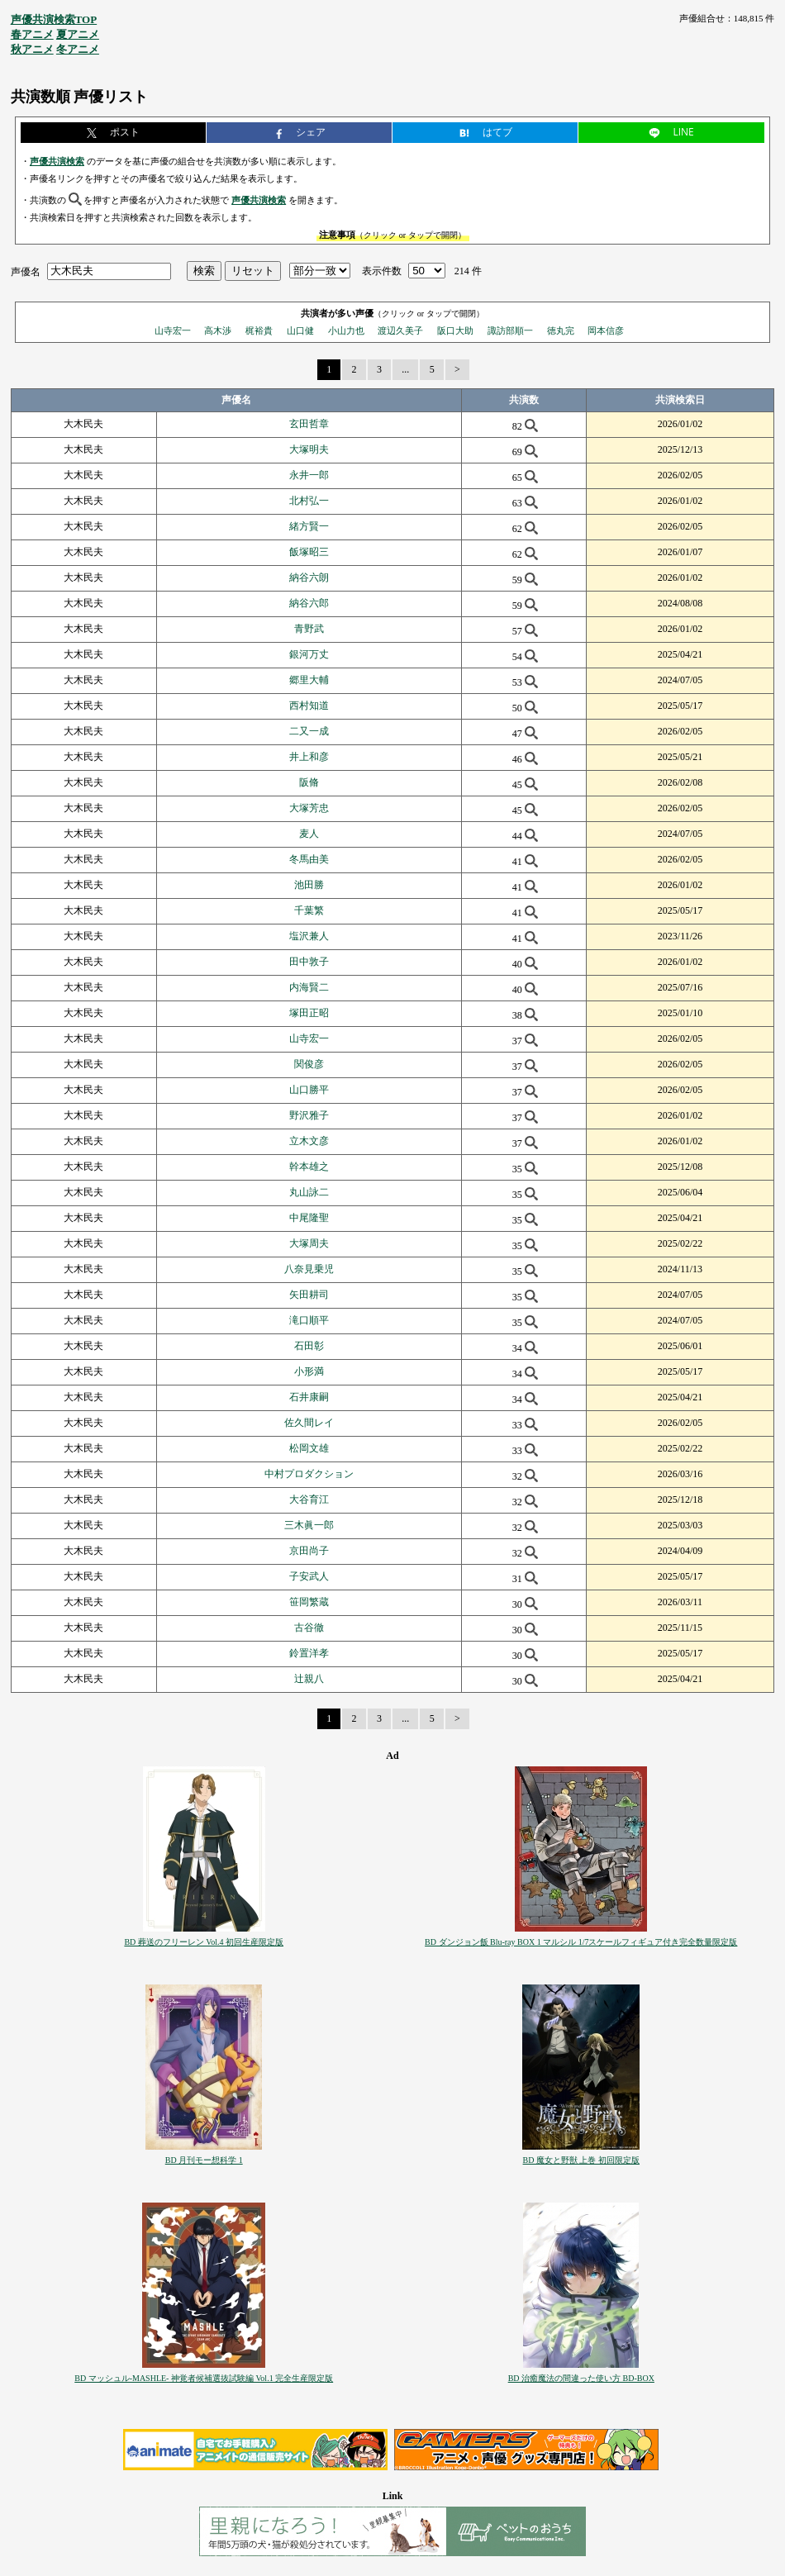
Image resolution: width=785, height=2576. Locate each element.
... (405, 369)
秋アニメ (32, 49)
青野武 (309, 628)
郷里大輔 (309, 680)
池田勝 (309, 885)
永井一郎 (309, 475)
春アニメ (32, 34)
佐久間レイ (309, 1422)
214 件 (468, 271)
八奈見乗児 (309, 1269)
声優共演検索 (57, 161)
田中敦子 (309, 961)
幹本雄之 (309, 1166)
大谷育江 (309, 1499)
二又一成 (309, 731)
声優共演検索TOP (54, 19)
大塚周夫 (309, 1243)
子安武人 (309, 1576)
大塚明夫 (309, 449)
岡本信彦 (606, 330)
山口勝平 (309, 1090)
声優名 (25, 271)
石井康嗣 (309, 1397)
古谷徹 (309, 1627)
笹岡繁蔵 (309, 1602)
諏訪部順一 (510, 330)
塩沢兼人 (309, 936)
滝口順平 (309, 1320)
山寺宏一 (173, 330)
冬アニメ (77, 49)
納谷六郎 (309, 603)
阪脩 (309, 782)
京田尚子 (309, 1551)
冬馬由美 (309, 859)
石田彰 (309, 1346)
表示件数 (382, 271)
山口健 (300, 330)
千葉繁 (309, 910)
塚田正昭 (309, 1013)
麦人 (309, 833)
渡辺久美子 (400, 330)
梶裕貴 (259, 330)
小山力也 (346, 330)
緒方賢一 (309, 526)
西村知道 (309, 705)
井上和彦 (309, 757)
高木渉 (217, 330)
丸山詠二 (309, 1192)
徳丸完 (560, 330)
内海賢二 (309, 987)
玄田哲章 (309, 424)
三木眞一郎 (309, 1525)
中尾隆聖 (309, 1218)
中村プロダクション (309, 1474)
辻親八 (309, 1679)
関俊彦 (309, 1064)
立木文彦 (309, 1141)
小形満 (309, 1371)
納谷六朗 (309, 577)
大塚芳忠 (309, 808)
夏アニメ (77, 34)
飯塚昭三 (309, 552)
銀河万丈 (309, 654)
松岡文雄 (309, 1448)
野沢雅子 (309, 1115)
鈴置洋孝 (309, 1653)
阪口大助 (455, 330)
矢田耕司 (309, 1294)
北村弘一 (309, 500)
